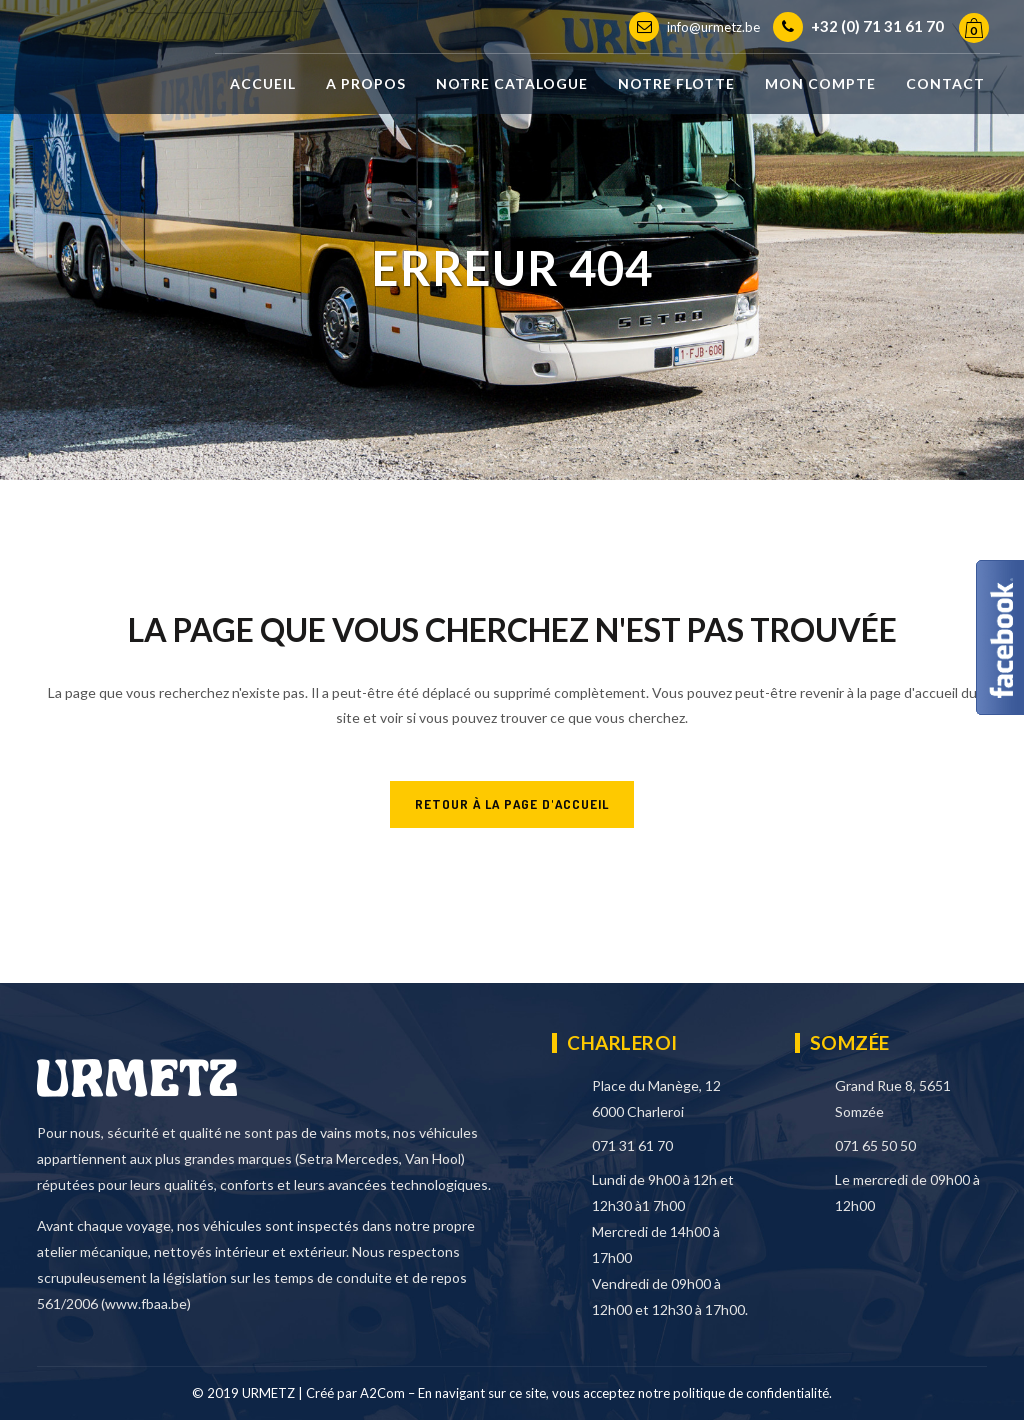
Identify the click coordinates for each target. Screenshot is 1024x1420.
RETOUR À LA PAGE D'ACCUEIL (512, 804)
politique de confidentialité (751, 1393)
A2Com (382, 1393)
